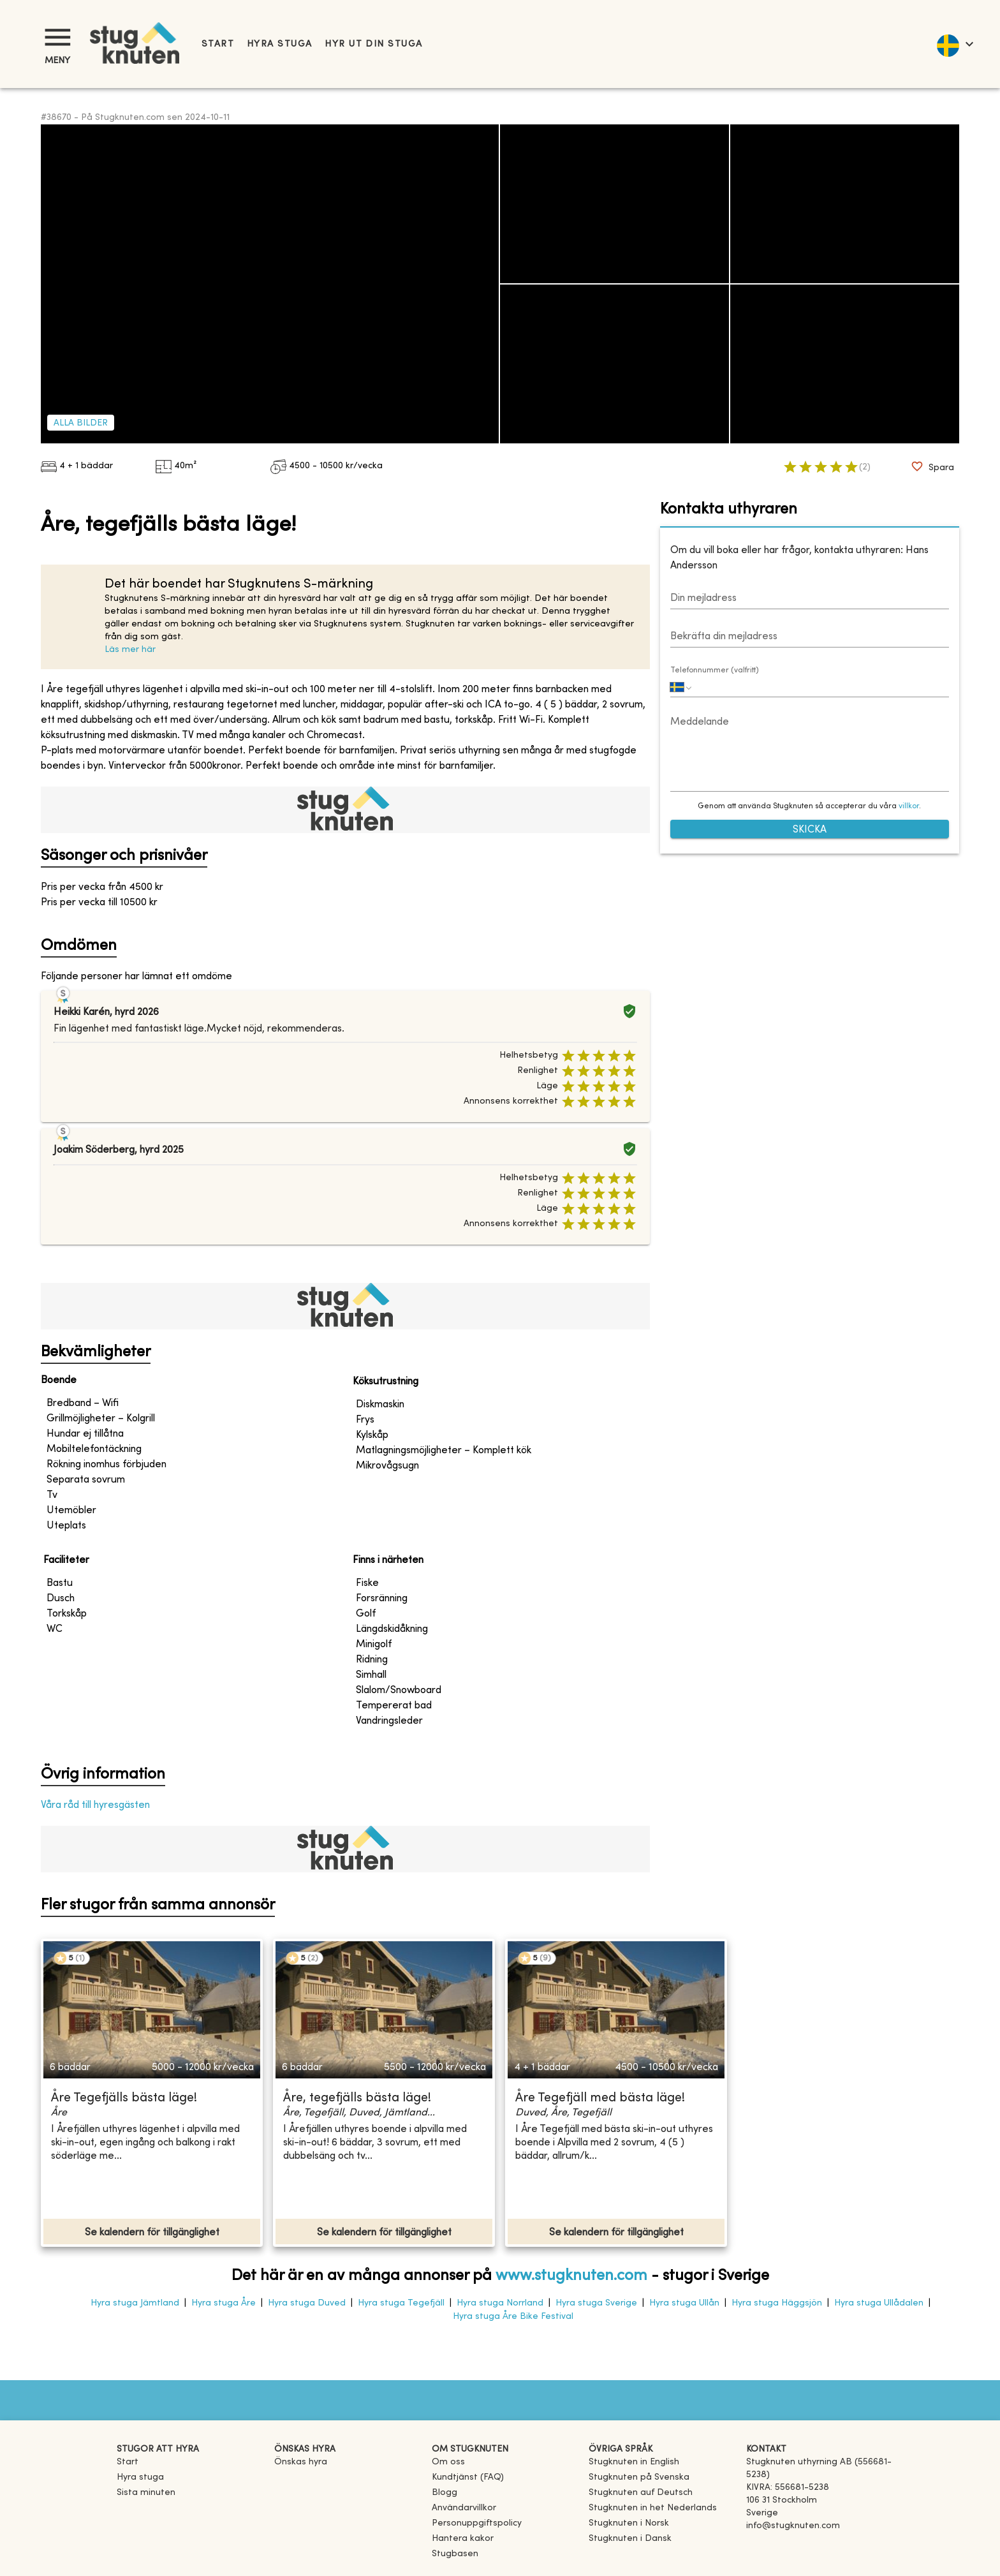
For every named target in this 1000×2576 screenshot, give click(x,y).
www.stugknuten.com (571, 2276)
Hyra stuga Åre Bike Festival (513, 2317)
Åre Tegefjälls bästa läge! (124, 2098)
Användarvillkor (464, 2508)
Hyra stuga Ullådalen (878, 2303)
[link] (634, 2462)
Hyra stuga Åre (223, 2303)
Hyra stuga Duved (307, 2303)
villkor (909, 806)
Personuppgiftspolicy (477, 2523)
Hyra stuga (279, 44)
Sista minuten (146, 2493)
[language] (954, 44)
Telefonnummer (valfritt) (714, 670)
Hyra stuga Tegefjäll (401, 2303)
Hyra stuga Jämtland (135, 2303)
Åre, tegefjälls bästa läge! (357, 2098)
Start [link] (218, 44)
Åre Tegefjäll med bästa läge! (600, 2098)
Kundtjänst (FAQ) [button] (468, 2477)
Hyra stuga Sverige (596, 2303)
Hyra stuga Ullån (684, 2303)
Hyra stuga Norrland (500, 2303)
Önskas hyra (300, 2462)
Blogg (444, 2493)
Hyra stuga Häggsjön (777, 2303)
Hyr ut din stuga (373, 44)
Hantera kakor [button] (463, 2539)
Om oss (448, 2462)
